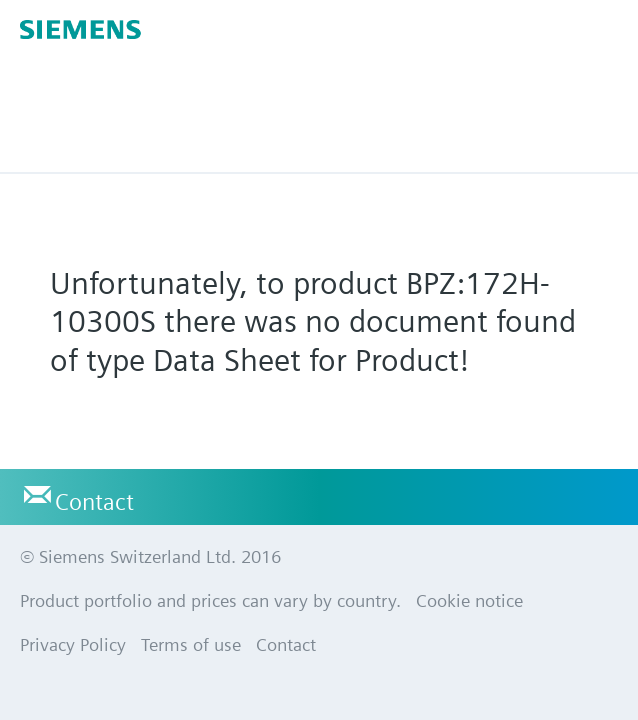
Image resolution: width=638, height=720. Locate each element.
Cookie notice (469, 600)
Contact (94, 502)
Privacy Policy (73, 644)
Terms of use (191, 644)
